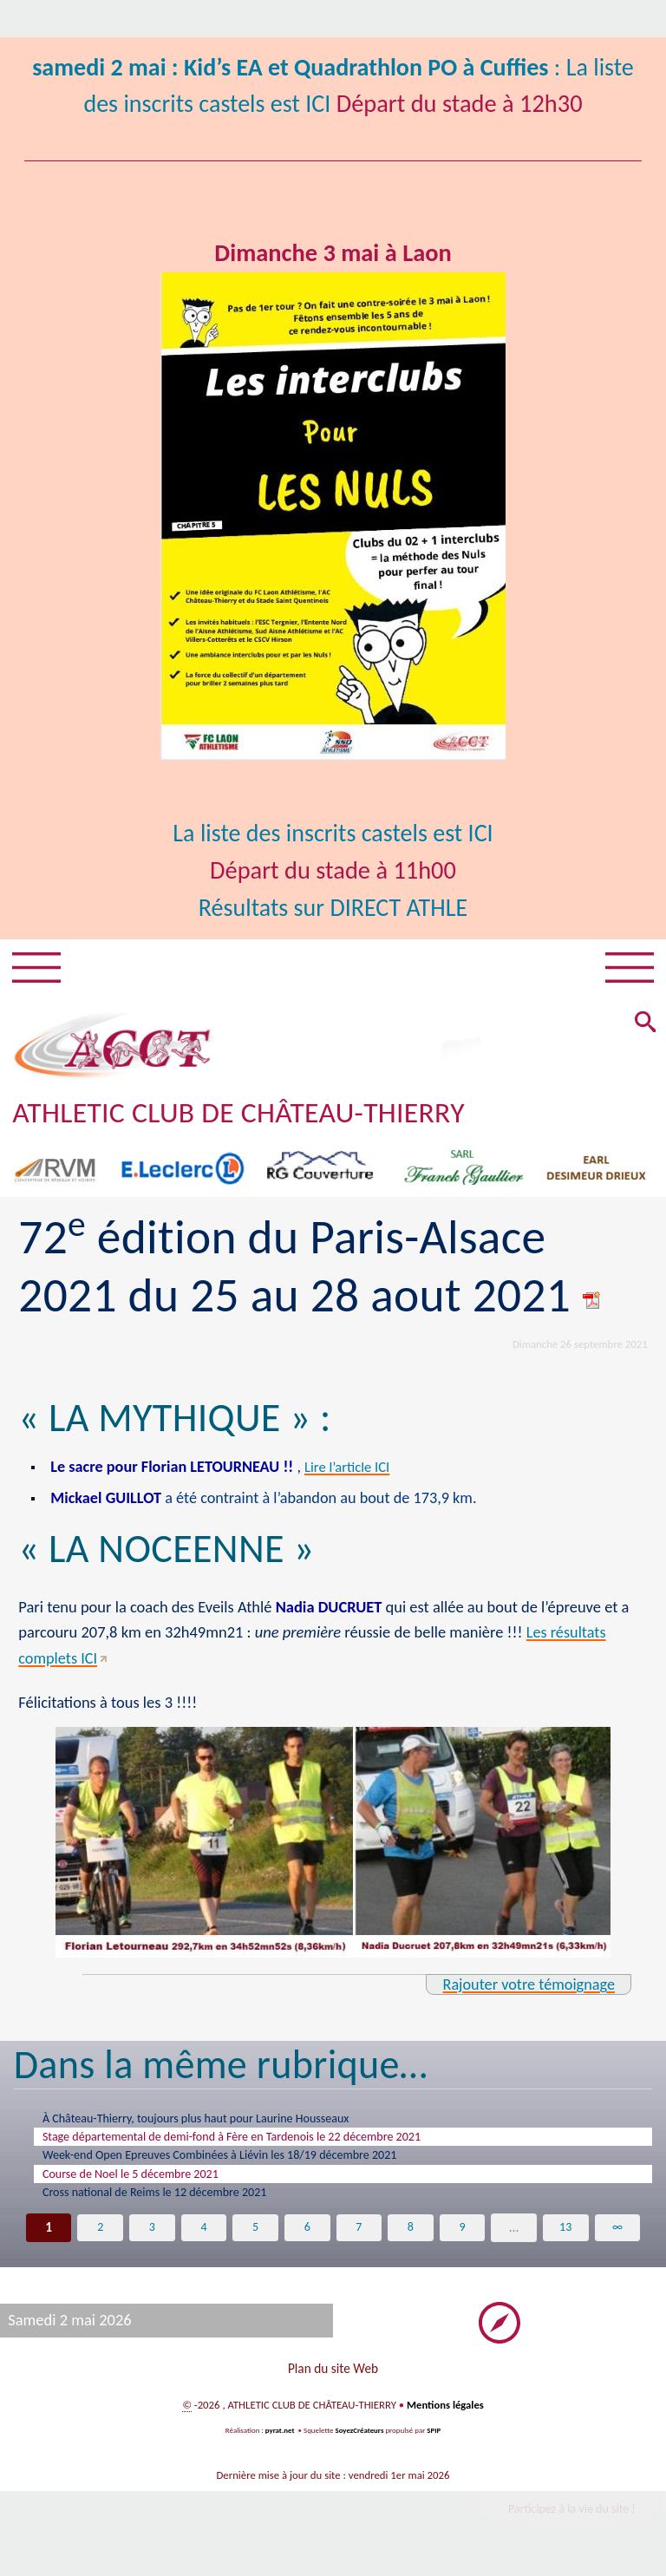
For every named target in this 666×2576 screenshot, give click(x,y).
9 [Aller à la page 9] (462, 2236)
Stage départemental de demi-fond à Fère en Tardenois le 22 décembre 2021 (253, 2139)
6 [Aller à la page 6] (307, 2236)
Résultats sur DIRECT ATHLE (333, 907)
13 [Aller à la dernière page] (565, 2236)
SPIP (434, 2443)
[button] (644, 1025)
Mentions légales (446, 2417)
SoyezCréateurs (359, 2443)
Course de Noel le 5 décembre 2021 (141, 2180)
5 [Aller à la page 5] (255, 2236)
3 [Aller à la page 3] (151, 2236)
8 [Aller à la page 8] (410, 2236)
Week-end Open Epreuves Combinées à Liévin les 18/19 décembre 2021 (240, 2159)
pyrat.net (279, 2443)
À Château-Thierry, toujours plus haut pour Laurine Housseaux (213, 2119)
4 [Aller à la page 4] (203, 2236)
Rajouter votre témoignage (528, 1984)
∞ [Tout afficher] (617, 2236)
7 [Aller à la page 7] (359, 2236)
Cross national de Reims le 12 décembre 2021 (167, 2200)
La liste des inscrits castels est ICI (333, 833)
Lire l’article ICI (355, 1467)
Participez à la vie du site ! (571, 2520)
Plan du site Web (333, 2379)
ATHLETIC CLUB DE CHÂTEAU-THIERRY (241, 1113)
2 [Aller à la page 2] (100, 2236)
